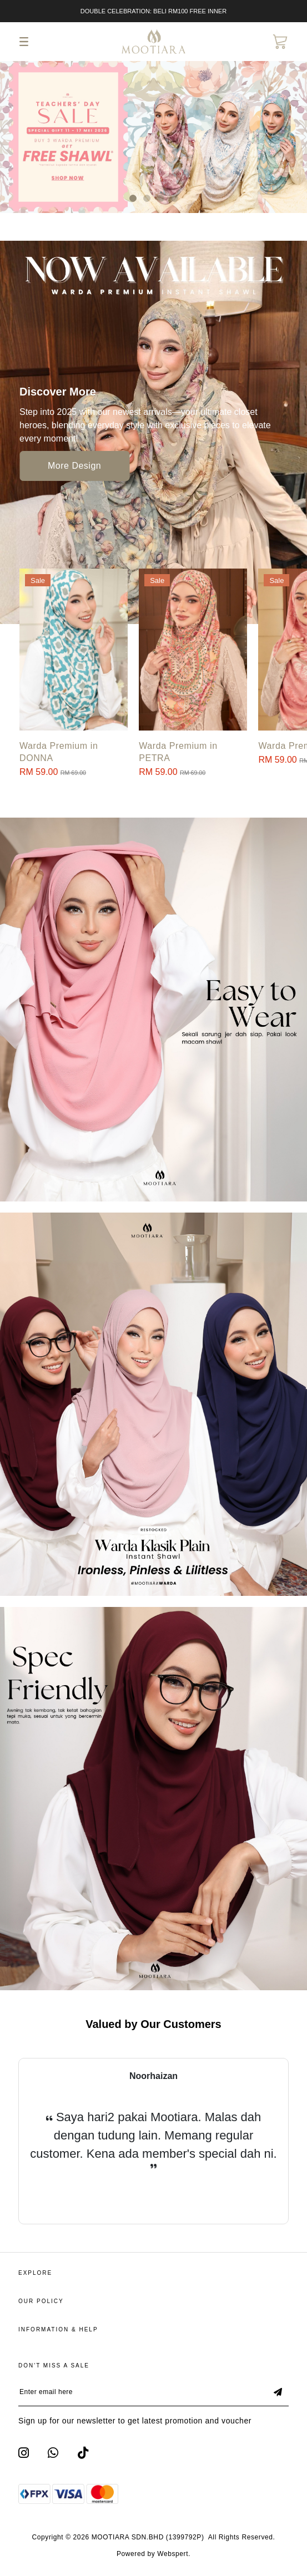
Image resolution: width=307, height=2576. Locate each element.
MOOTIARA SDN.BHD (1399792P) (148, 2537)
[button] (133, 198)
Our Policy (41, 2301)
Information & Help (58, 2329)
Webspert (172, 2554)
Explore (35, 2273)
